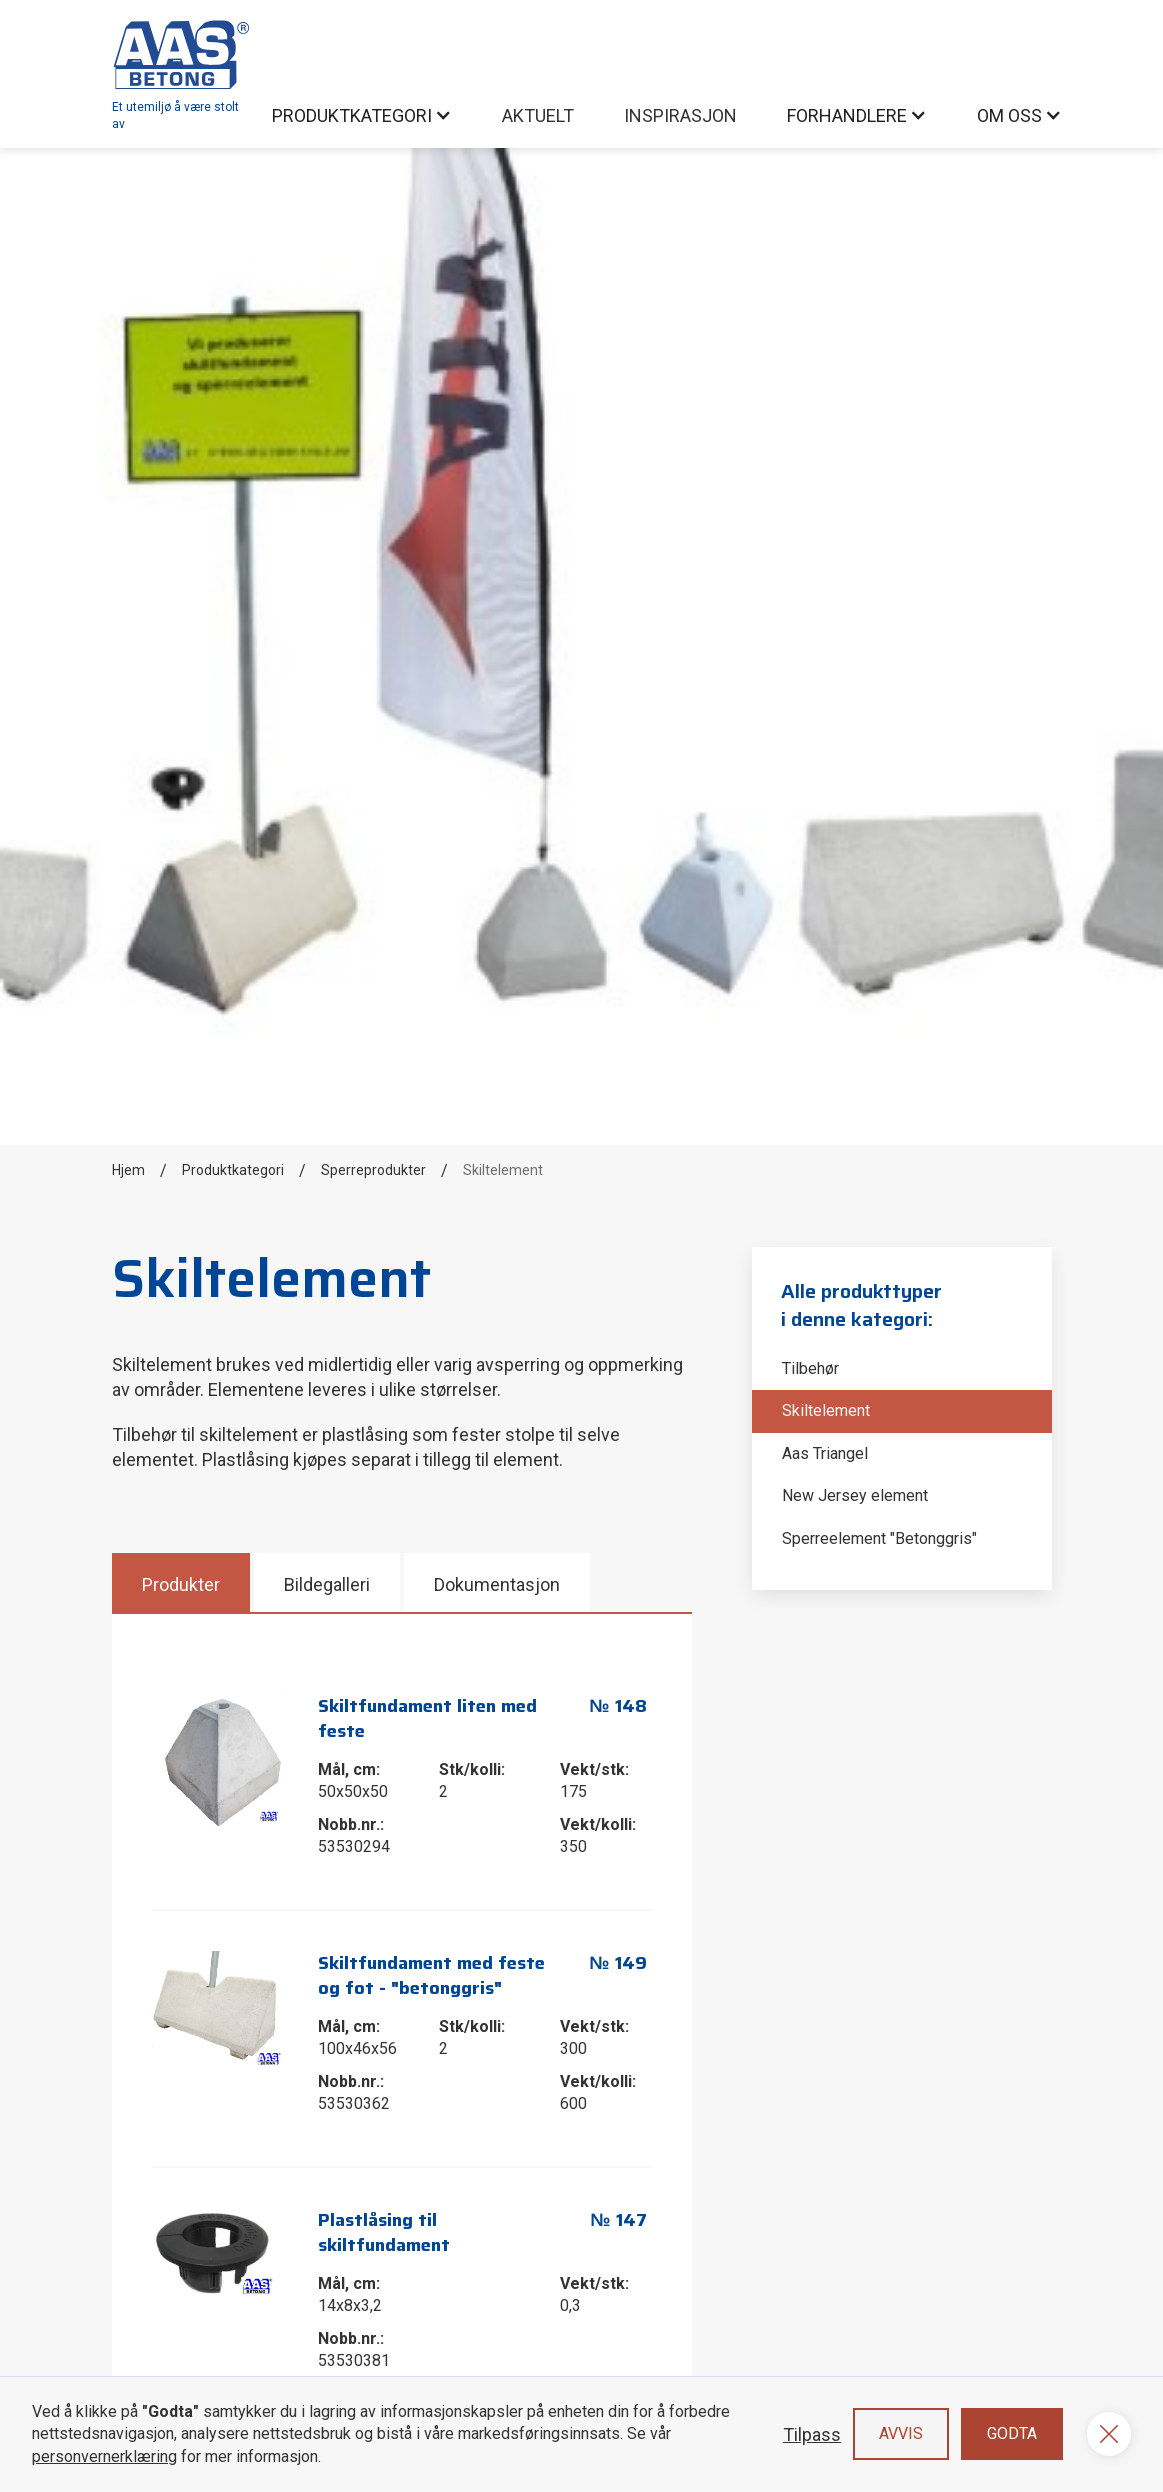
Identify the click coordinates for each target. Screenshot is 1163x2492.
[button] (362, 115)
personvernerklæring (104, 2456)
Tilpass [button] (812, 2434)
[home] (182, 74)
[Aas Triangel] (902, 1454)
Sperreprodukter (373, 1170)
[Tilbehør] (902, 1369)
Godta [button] (1012, 2433)
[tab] (183, 1582)
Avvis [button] (901, 2433)
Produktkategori (233, 1170)
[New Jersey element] (902, 1496)
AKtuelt (538, 115)
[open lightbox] (220, 1761)
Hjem (128, 1170)
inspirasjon (680, 115)
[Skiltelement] (902, 1411)
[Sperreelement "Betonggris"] (902, 1539)
